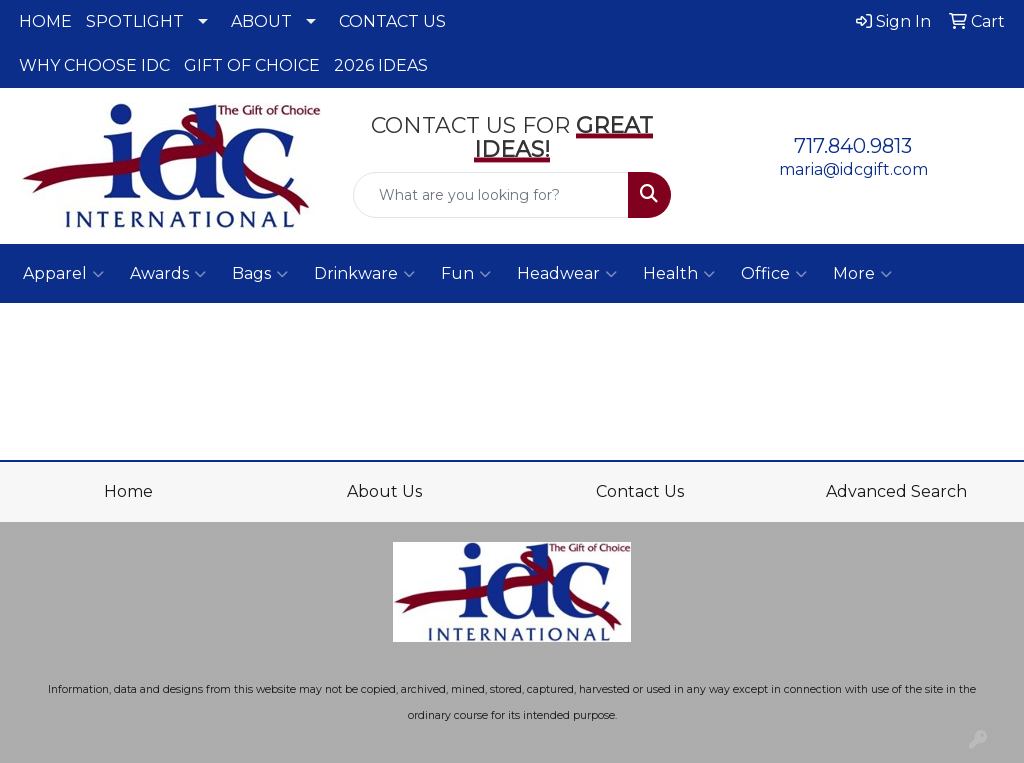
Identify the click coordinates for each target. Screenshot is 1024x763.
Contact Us (640, 491)
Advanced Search (896, 491)
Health (679, 274)
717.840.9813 (853, 146)
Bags (260, 274)
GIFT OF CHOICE (252, 65)
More (862, 274)
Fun (466, 274)
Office (774, 274)
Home (128, 491)
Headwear (567, 274)
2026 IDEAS (381, 65)
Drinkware (364, 274)
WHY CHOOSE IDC (94, 65)
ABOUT (261, 21)
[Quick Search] (490, 195)
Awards (168, 274)
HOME (45, 21)
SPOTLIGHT (135, 21)
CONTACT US (392, 21)
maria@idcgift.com (853, 169)
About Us (384, 491)
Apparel (63, 274)
